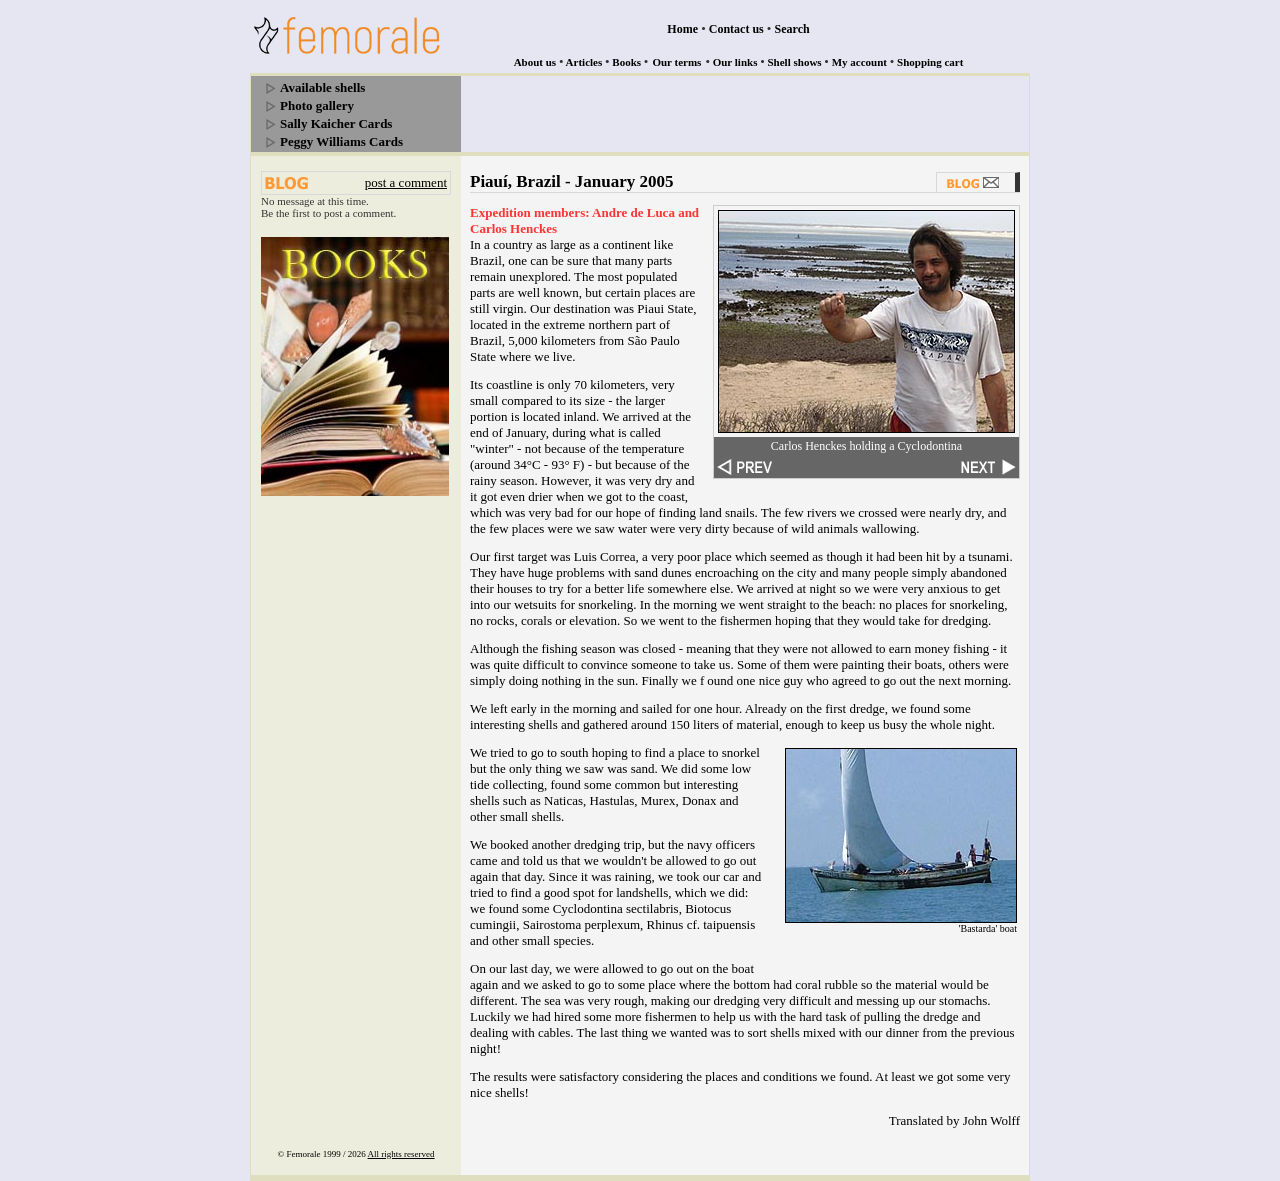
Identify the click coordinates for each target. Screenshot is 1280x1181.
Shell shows (795, 62)
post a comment (406, 182)
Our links (735, 62)
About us (535, 62)
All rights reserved (401, 1154)
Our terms (676, 62)
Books (626, 62)
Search (792, 29)
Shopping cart (930, 62)
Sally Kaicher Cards (336, 123)
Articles (584, 62)
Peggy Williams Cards (341, 141)
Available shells (322, 87)
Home (682, 29)
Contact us (736, 29)
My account (859, 62)
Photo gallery (317, 105)
